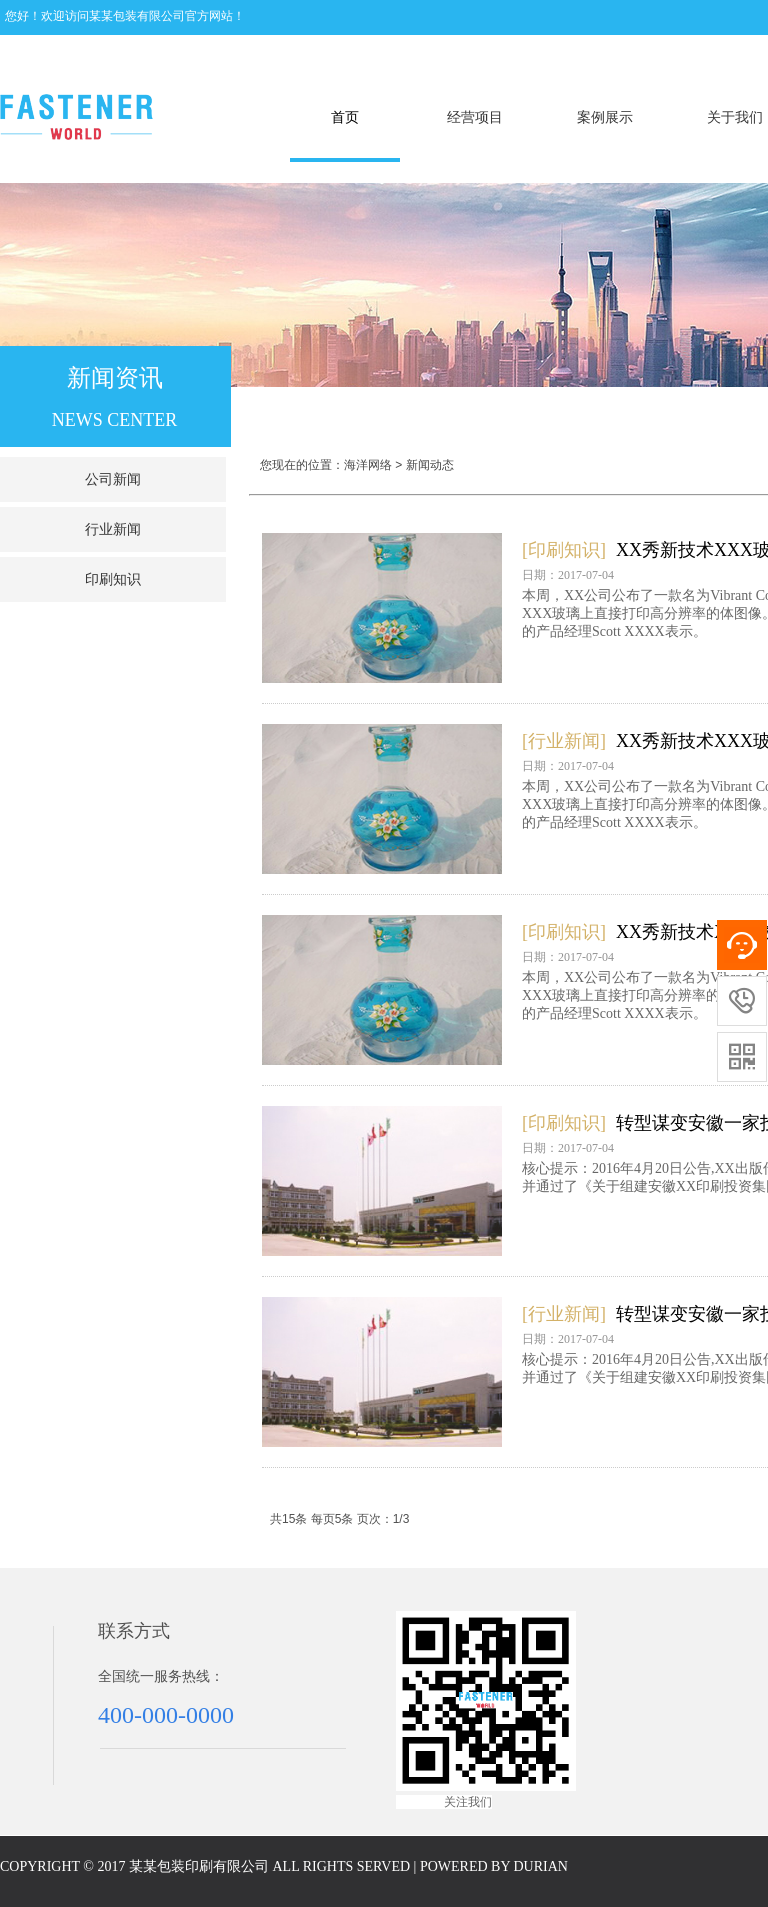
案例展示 (605, 117)
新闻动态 (430, 465)
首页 (345, 117)
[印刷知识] (564, 550)
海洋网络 (368, 465)
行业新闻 (113, 529)
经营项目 (475, 117)
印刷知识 (113, 579)
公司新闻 (113, 479)
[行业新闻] (564, 741)
